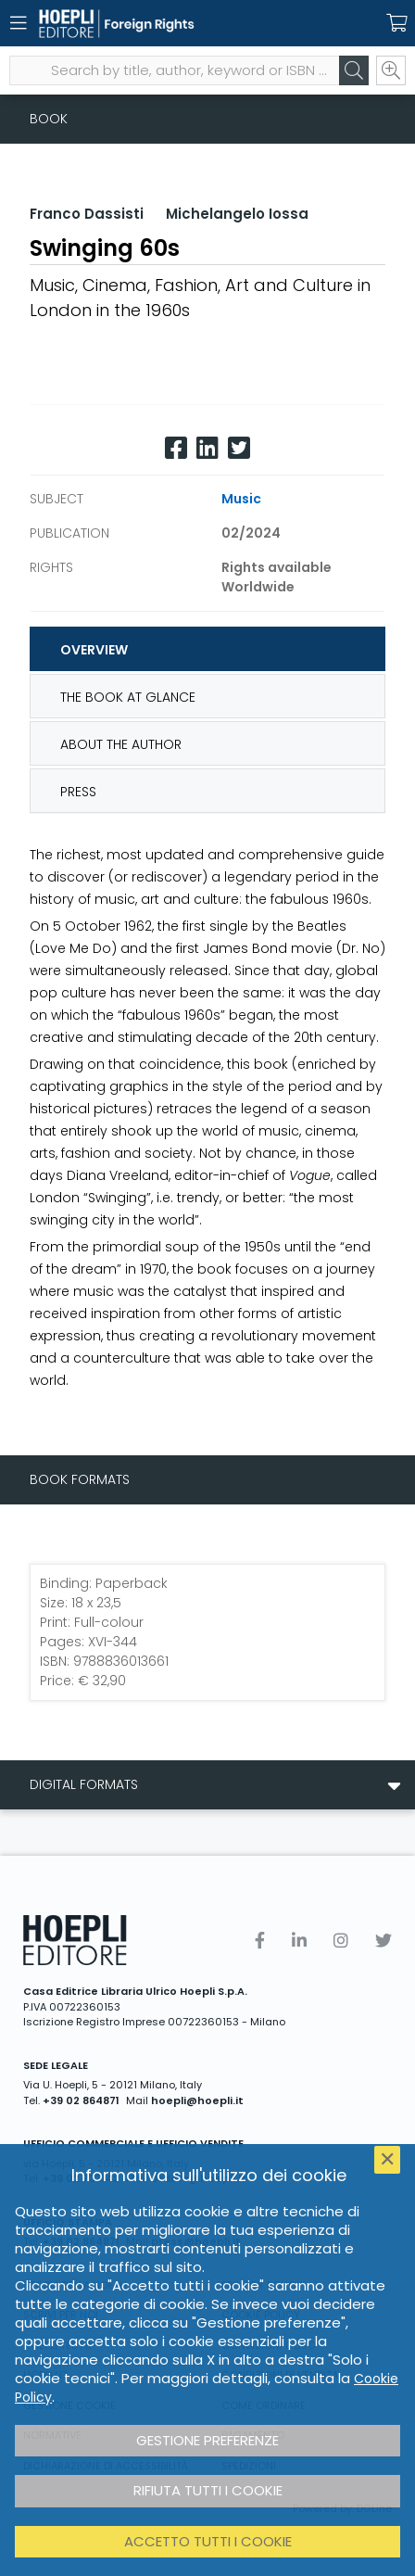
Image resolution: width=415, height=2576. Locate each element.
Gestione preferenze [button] (207, 2440)
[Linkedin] (207, 448)
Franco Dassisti (87, 213)
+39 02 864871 (81, 2100)
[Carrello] (396, 23)
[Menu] (18, 23)
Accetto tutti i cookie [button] (208, 2541)
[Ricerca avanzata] (391, 70)
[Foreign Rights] (175, 23)
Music (241, 498)
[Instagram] (340, 1940)
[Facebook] (176, 448)
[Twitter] (239, 448)
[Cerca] (354, 70)
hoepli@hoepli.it (197, 2100)
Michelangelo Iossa (237, 213)
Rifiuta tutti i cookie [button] (208, 2490)
